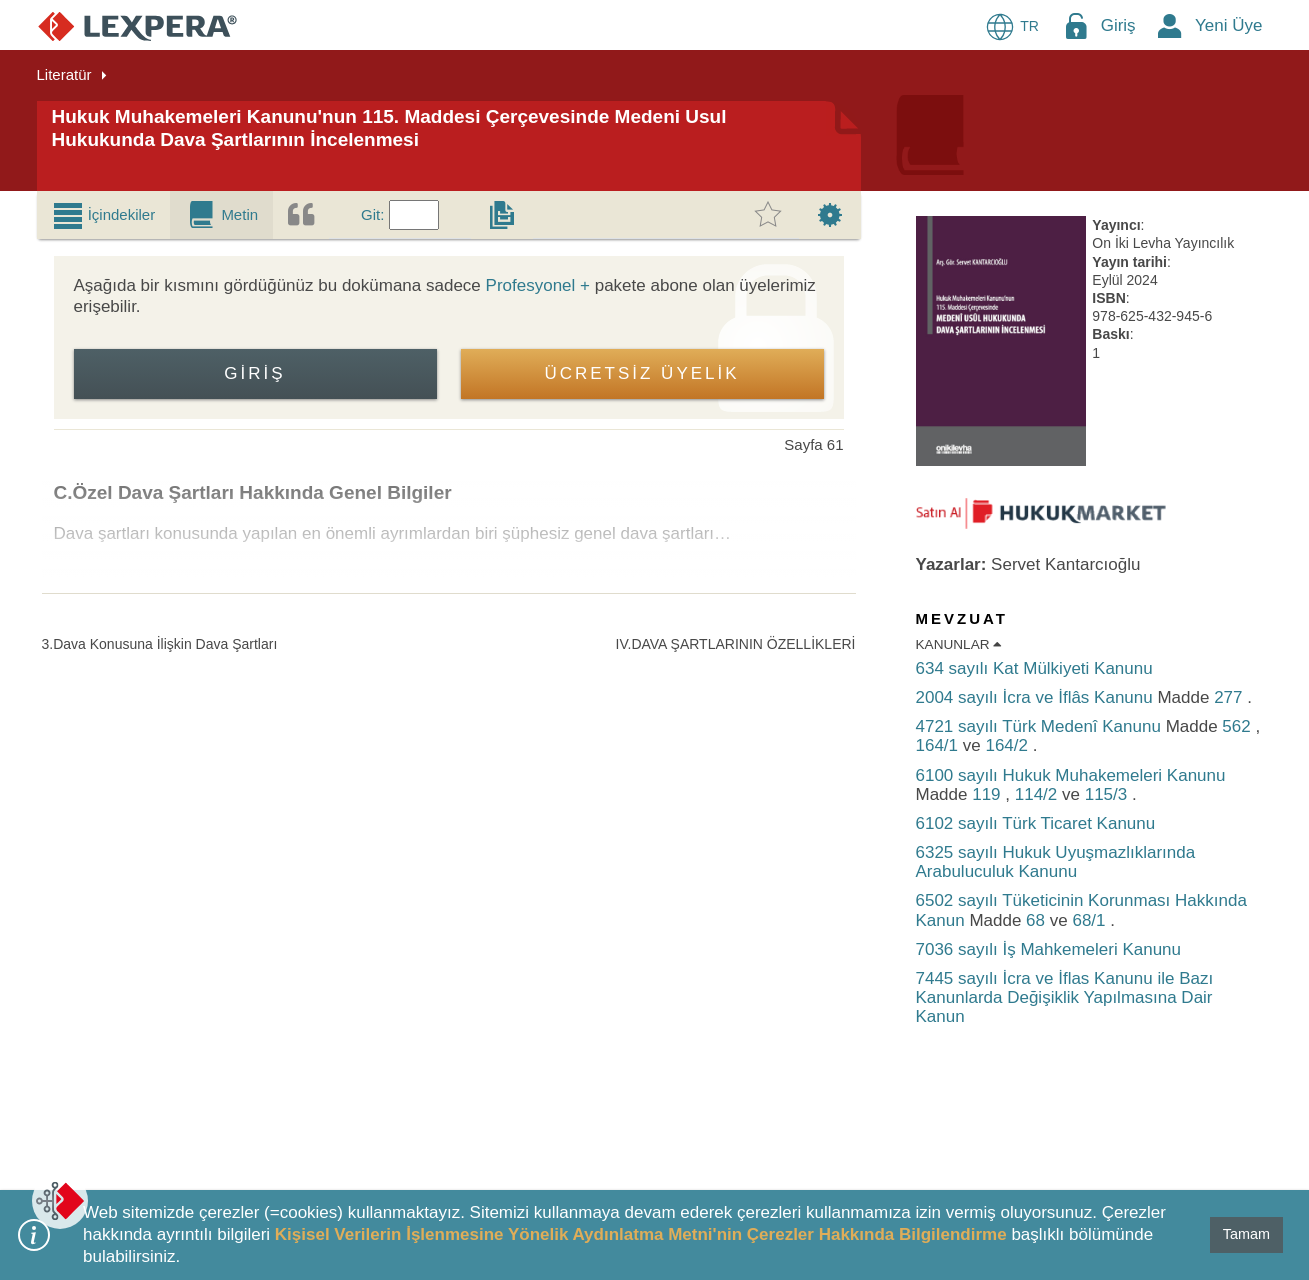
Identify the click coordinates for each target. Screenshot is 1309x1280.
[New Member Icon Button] (1170, 25)
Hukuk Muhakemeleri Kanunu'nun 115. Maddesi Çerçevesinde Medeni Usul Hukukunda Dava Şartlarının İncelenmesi (389, 128)
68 (1038, 920)
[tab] (104, 215)
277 (1230, 697)
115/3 (1108, 794)
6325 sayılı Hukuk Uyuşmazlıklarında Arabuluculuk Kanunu (1056, 862)
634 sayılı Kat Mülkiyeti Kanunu (1034, 668)
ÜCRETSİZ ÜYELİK (641, 373)
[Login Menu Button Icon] (1076, 25)
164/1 (939, 745)
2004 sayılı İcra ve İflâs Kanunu (1037, 697)
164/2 (1008, 745)
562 (1238, 726)
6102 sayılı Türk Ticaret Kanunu (1036, 823)
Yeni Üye (1228, 25)
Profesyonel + (538, 285)
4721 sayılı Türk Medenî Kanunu (1041, 726)
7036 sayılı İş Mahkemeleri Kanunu (1049, 949)
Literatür (64, 74)
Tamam (1246, 1234)
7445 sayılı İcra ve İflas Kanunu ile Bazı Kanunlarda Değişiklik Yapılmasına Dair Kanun (1065, 997)
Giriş (1118, 25)
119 (988, 794)
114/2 (1038, 794)
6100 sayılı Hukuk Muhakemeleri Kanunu (1071, 775)
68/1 (1091, 920)
